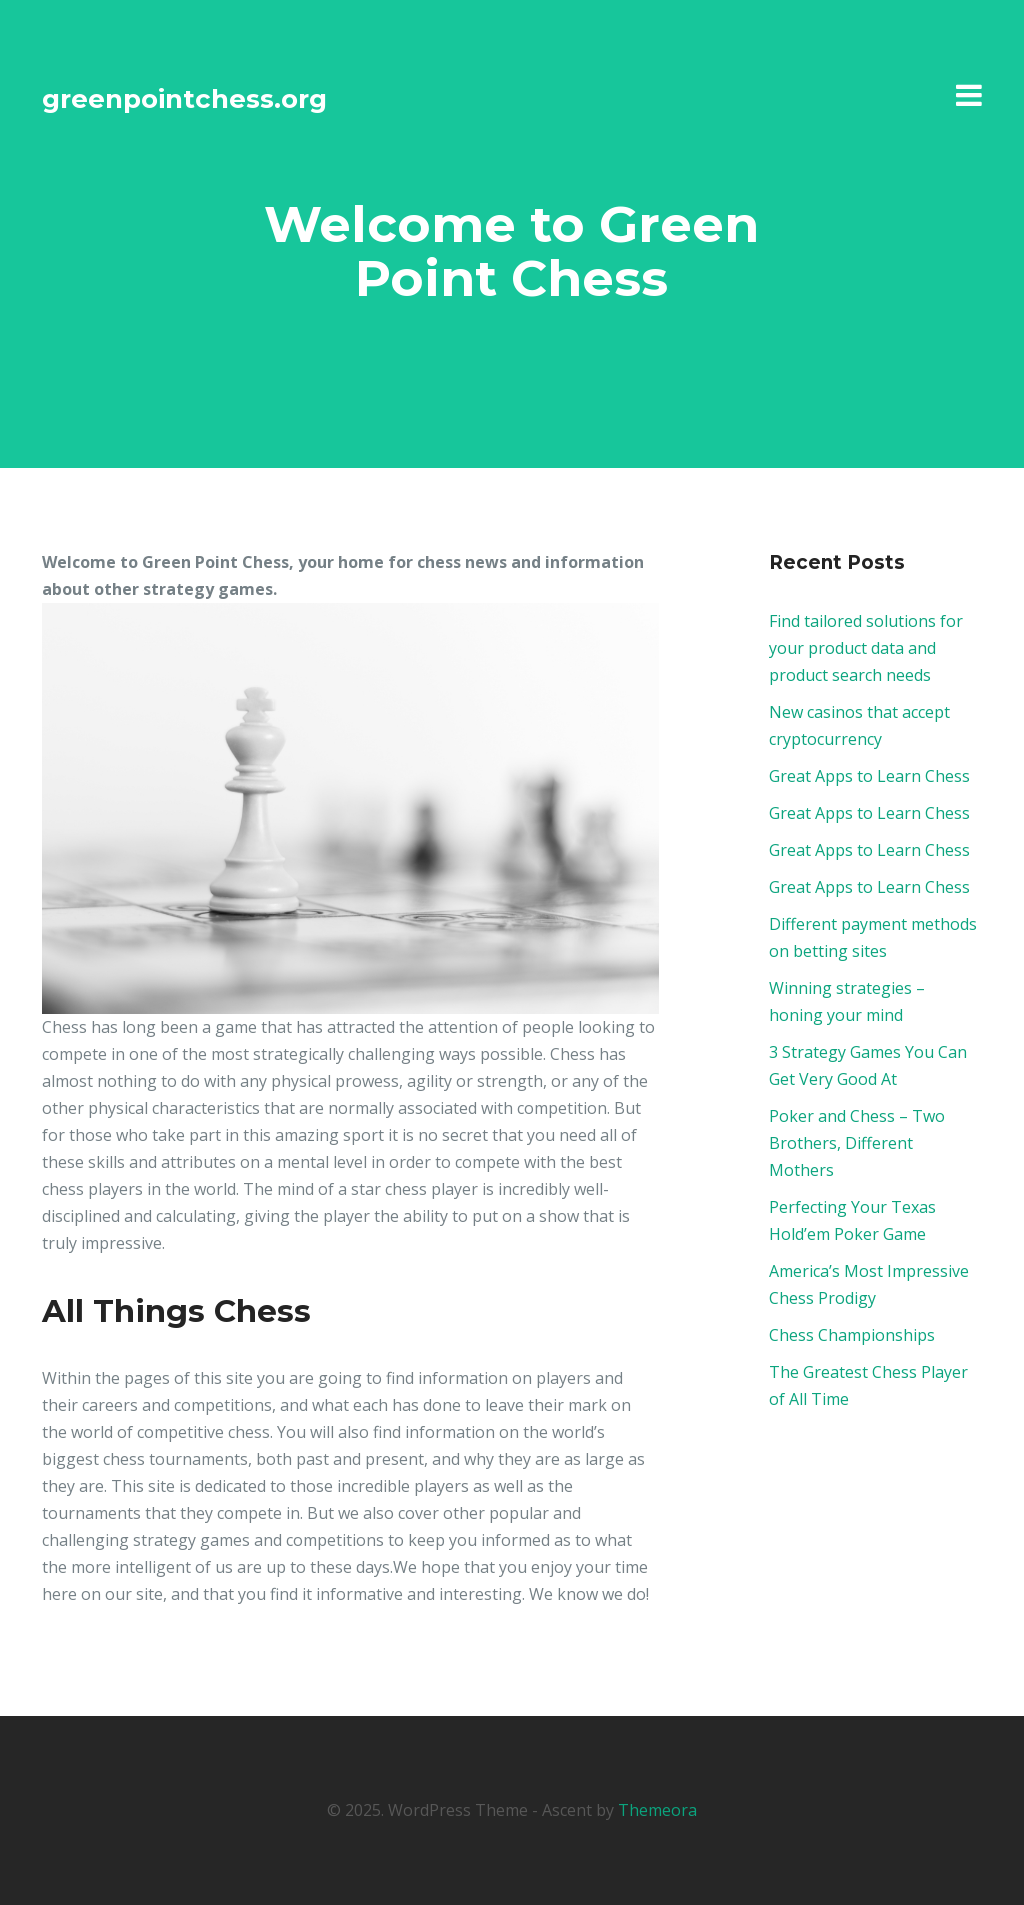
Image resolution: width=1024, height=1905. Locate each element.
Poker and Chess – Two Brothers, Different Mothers (857, 1143)
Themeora (657, 1810)
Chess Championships (852, 1335)
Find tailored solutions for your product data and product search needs (866, 648)
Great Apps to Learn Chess (869, 776)
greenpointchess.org (184, 99)
